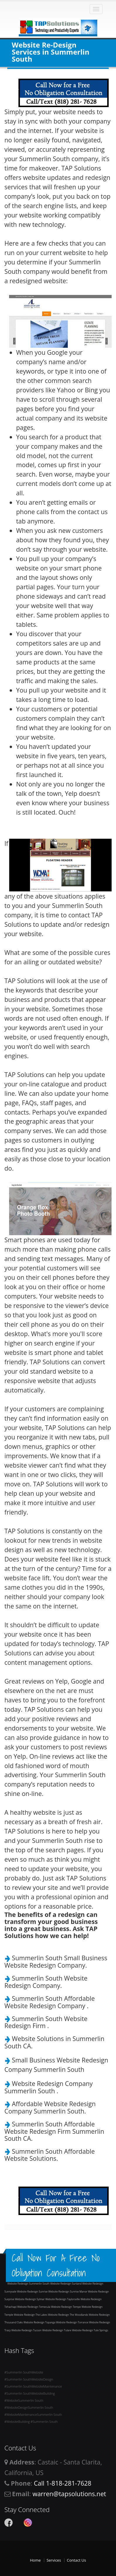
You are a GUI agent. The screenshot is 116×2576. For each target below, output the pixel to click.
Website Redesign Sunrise (32, 2291)
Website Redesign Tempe (66, 2307)
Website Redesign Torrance (72, 2322)
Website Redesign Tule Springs (90, 2330)
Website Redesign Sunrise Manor (68, 2291)
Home (35, 2560)
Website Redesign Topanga (39, 2322)
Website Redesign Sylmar (30, 2299)
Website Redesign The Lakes (31, 2315)
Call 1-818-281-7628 (62, 2483)
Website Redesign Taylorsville (63, 2299)
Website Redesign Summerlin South (28, 2283)
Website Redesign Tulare (57, 2330)
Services (54, 2560)
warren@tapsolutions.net (69, 2493)
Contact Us (76, 2560)
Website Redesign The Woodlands (68, 2315)
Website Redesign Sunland (66, 2283)
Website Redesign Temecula (34, 2307)
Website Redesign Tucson (26, 2330)
